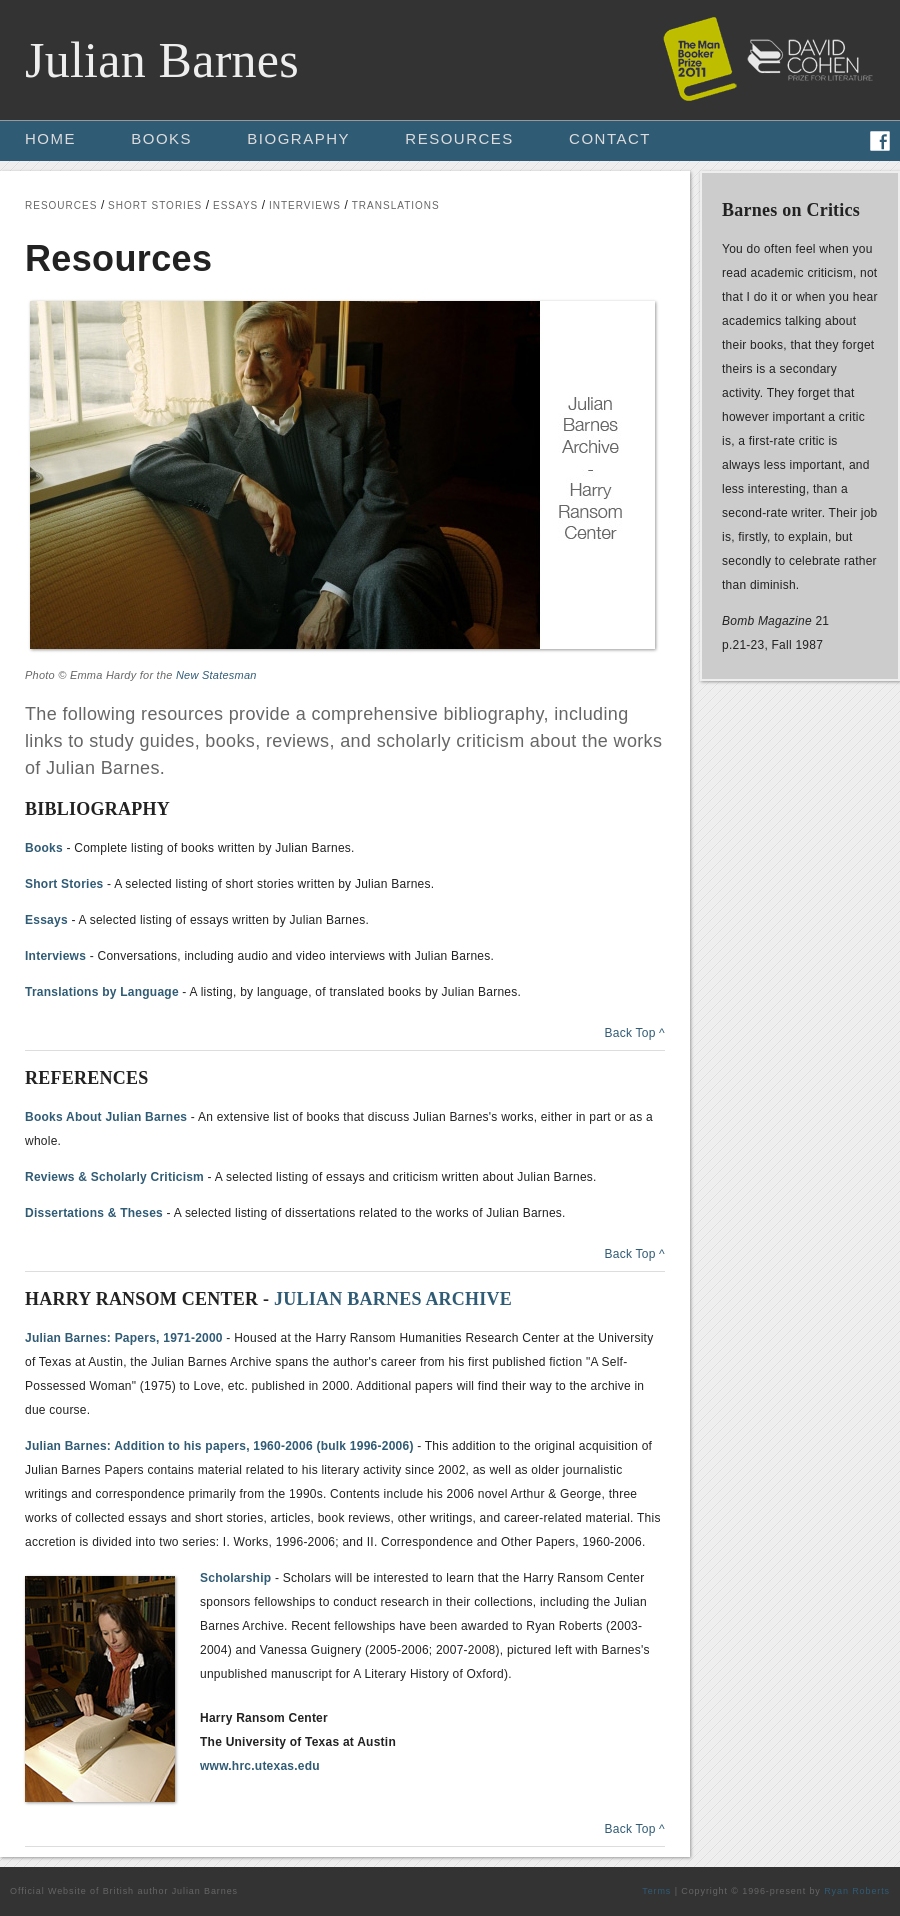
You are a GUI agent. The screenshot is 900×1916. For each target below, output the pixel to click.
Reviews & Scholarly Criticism (114, 1177)
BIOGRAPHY (298, 138)
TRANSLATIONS (396, 205)
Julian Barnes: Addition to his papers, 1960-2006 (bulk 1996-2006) (219, 1446)
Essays (46, 920)
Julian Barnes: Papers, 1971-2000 (124, 1338)
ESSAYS (235, 205)
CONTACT (610, 138)
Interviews (55, 956)
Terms (656, 1891)
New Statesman (216, 675)
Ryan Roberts (857, 1891)
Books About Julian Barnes (106, 1117)
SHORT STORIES (155, 205)
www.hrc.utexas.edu (260, 1766)
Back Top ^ (634, 1033)
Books (44, 848)
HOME (50, 138)
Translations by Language (102, 992)
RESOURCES (459, 138)
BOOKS (161, 138)
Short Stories (64, 884)
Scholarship (235, 1578)
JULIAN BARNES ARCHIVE (393, 1299)
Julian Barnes (162, 60)
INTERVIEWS (305, 205)
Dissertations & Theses (94, 1213)
